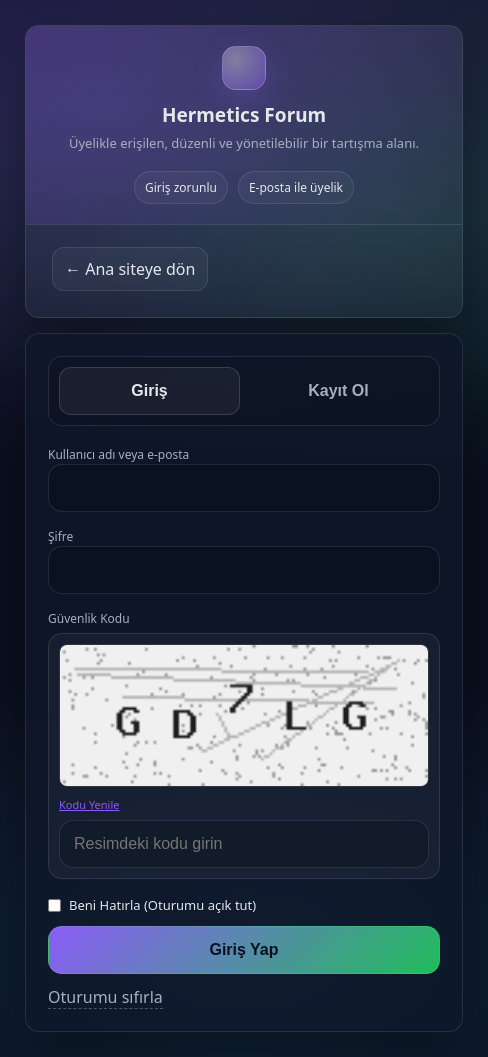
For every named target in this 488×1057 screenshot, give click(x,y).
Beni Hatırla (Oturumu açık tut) (162, 905)
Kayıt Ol (338, 390)
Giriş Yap (243, 949)
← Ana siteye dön (130, 269)
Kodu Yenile (89, 804)
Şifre (60, 536)
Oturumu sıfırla (105, 997)
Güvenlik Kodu (89, 618)
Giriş (149, 390)
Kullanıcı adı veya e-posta (118, 454)
